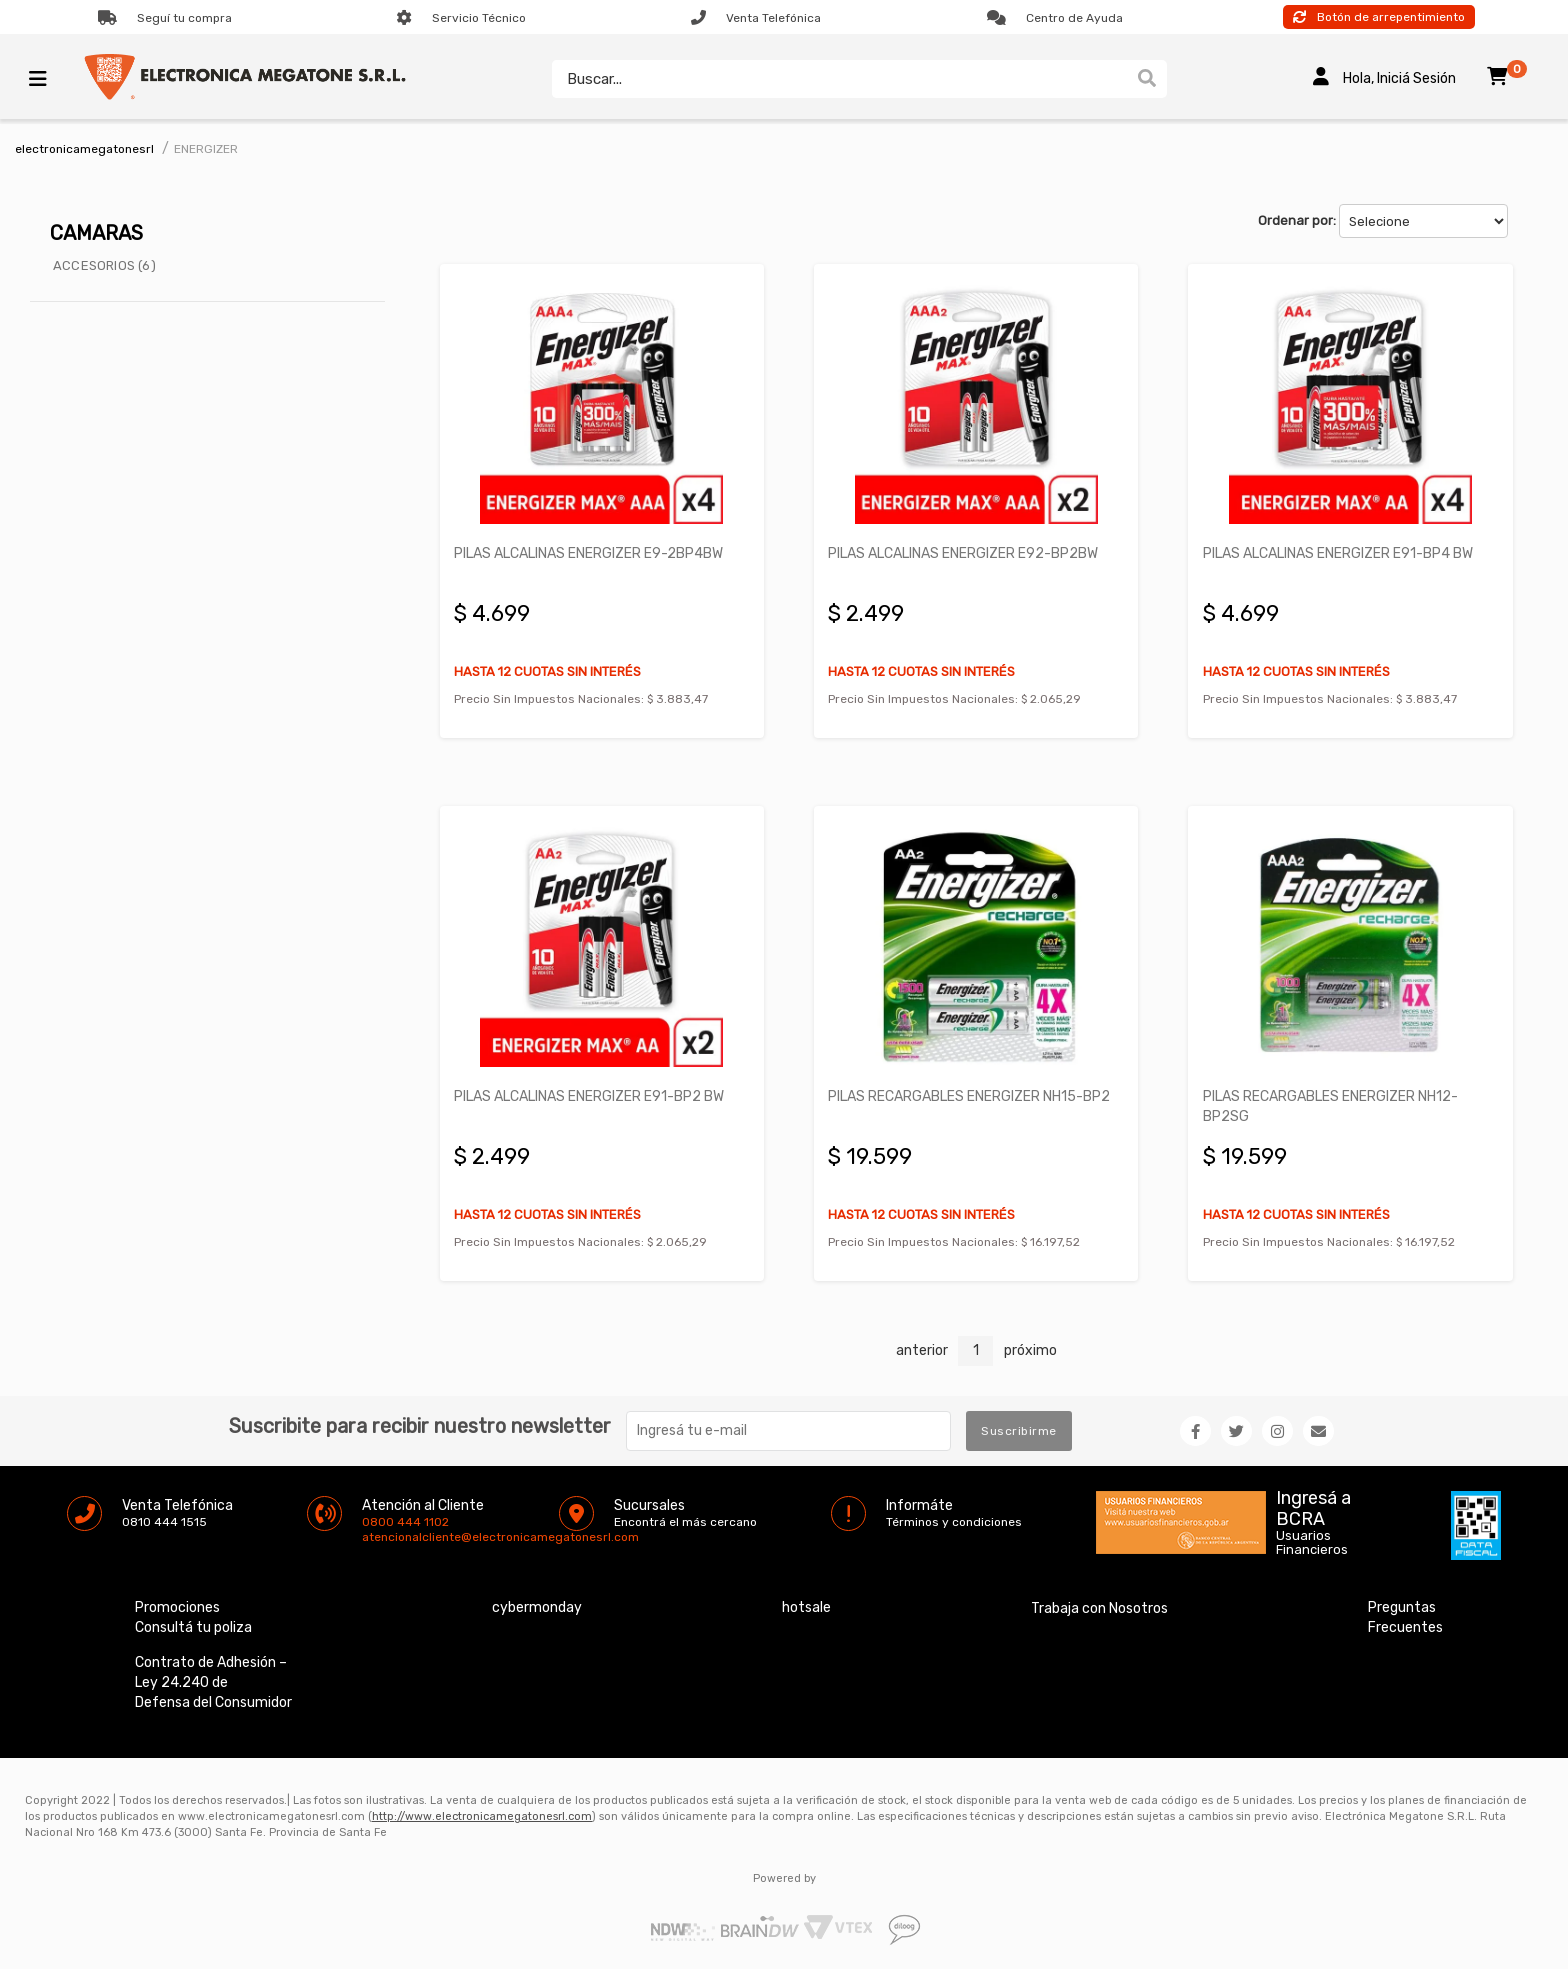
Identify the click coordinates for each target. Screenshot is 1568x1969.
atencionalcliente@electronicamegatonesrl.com (379, 1535)
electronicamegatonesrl (84, 149)
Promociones (177, 1605)
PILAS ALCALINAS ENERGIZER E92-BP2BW (964, 552)
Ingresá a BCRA (1313, 1503)
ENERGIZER (206, 149)
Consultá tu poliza (193, 1625)
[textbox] (838, 79)
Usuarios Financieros (1312, 1541)
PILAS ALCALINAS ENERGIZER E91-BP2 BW (590, 1094)
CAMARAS (96, 233)
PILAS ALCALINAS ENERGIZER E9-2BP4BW (589, 552)
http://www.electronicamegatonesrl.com (482, 1814)
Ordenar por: (1297, 220)
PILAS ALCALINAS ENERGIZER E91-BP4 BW (1338, 552)
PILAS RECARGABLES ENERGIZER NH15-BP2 (970, 1094)
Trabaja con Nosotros (1099, 1606)
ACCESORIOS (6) (104, 265)
